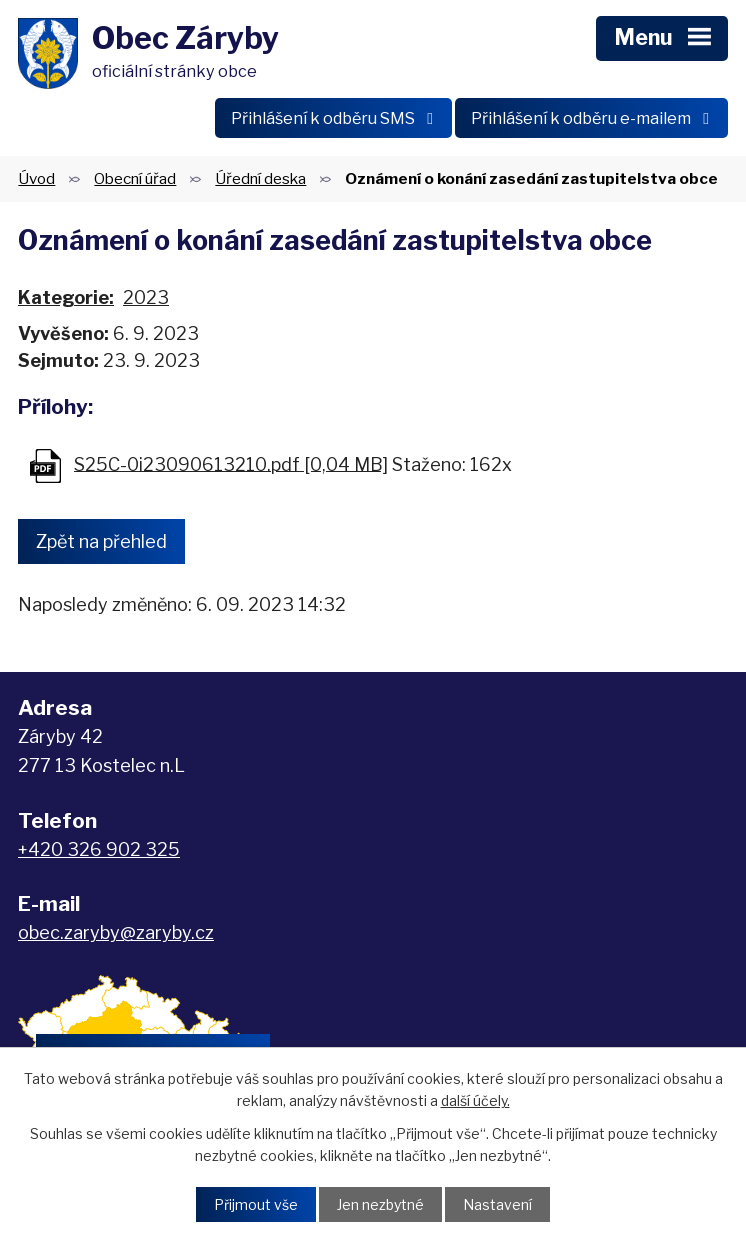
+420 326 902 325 (99, 850)
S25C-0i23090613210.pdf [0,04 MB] (231, 465)
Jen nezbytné (380, 1204)
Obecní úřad (135, 179)
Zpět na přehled (101, 542)
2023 (146, 299)
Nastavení (497, 1204)
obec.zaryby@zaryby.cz (116, 934)
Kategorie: (66, 299)
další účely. (475, 1100)
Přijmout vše (256, 1204)
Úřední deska (260, 179)
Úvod (36, 179)
